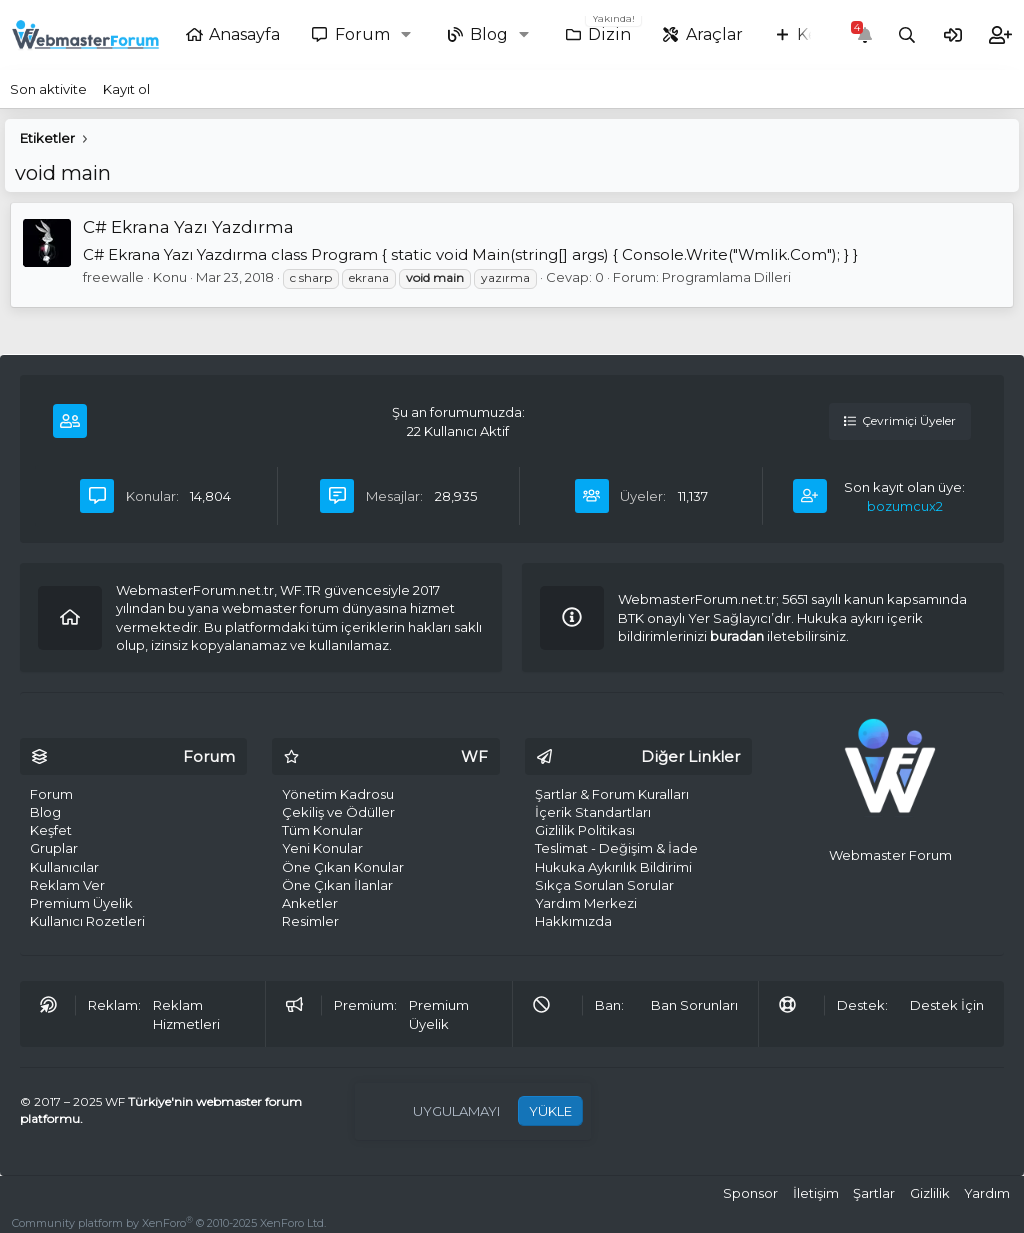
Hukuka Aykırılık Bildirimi (613, 867)
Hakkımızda (573, 921)
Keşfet (51, 830)
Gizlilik (930, 1193)
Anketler (310, 903)
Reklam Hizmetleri (186, 1014)
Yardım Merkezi (586, 903)
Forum (362, 34)
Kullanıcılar (64, 867)
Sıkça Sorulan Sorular (604, 885)
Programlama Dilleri (726, 277)
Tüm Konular (322, 830)
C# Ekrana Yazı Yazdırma (188, 227)
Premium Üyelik (81, 903)
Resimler (310, 921)
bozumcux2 (905, 506)
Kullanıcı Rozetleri (87, 921)
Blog (489, 34)
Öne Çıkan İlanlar (337, 885)
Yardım (987, 1193)
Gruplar (54, 848)
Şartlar (874, 1193)
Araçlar (714, 34)
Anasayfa (244, 34)
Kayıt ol (126, 89)
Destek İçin (947, 1005)
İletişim (816, 1193)
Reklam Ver (67, 885)
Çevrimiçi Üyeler (900, 420)
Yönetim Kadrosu (338, 794)
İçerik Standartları (593, 812)
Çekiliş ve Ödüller (338, 812)
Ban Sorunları (694, 1005)
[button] (410, 35)
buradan (737, 636)
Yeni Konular (322, 848)
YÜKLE (550, 1111)
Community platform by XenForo (169, 1223)
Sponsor (750, 1193)
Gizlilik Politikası (585, 830)
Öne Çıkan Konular (343, 867)
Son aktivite (48, 89)
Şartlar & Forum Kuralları (612, 794)
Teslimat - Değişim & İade (616, 848)
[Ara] (907, 35)
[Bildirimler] (865, 35)
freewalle (113, 277)
